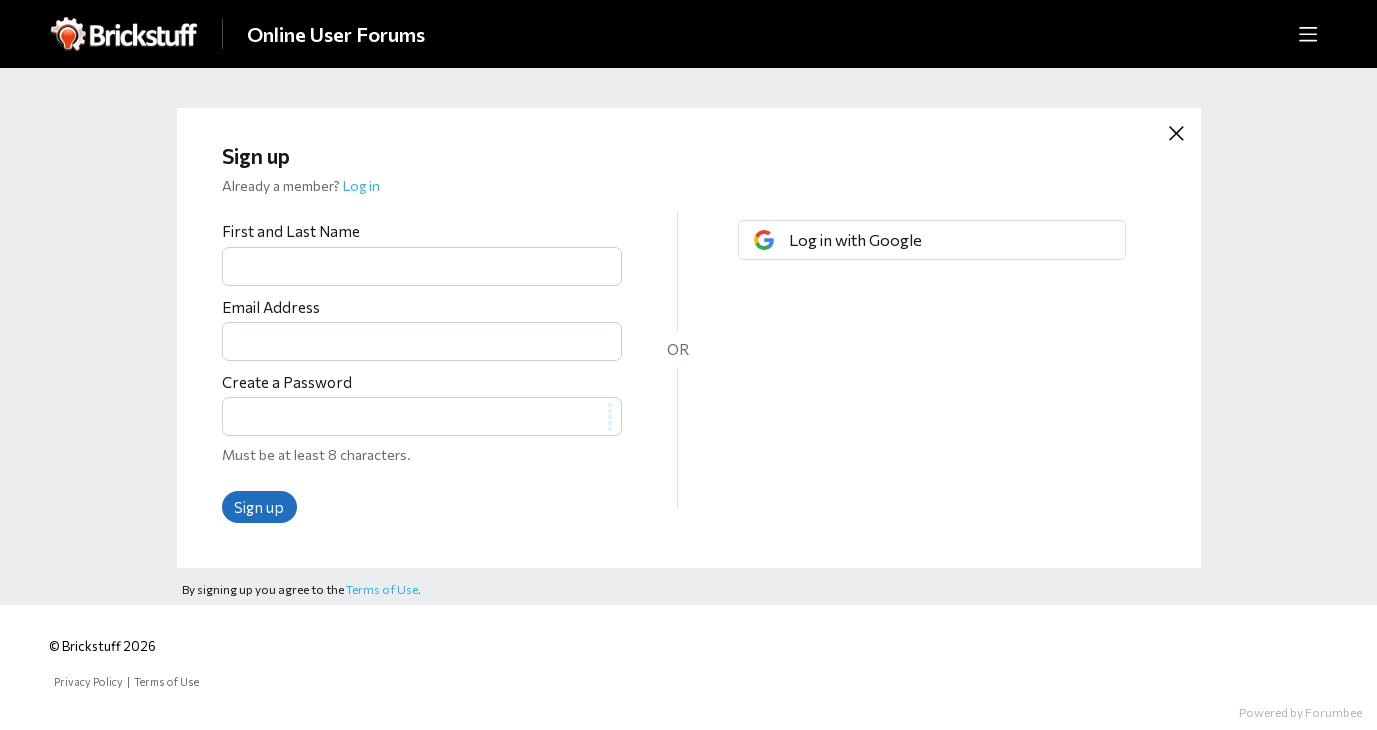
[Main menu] (1308, 34)
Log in (361, 185)
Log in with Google (855, 239)
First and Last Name (291, 231)
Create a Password (287, 382)
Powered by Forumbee (1300, 712)
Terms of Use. (383, 589)
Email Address (271, 307)
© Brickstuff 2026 (102, 646)
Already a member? (301, 185)
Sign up (259, 507)
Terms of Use (166, 681)
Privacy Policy (88, 681)
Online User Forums (336, 34)
